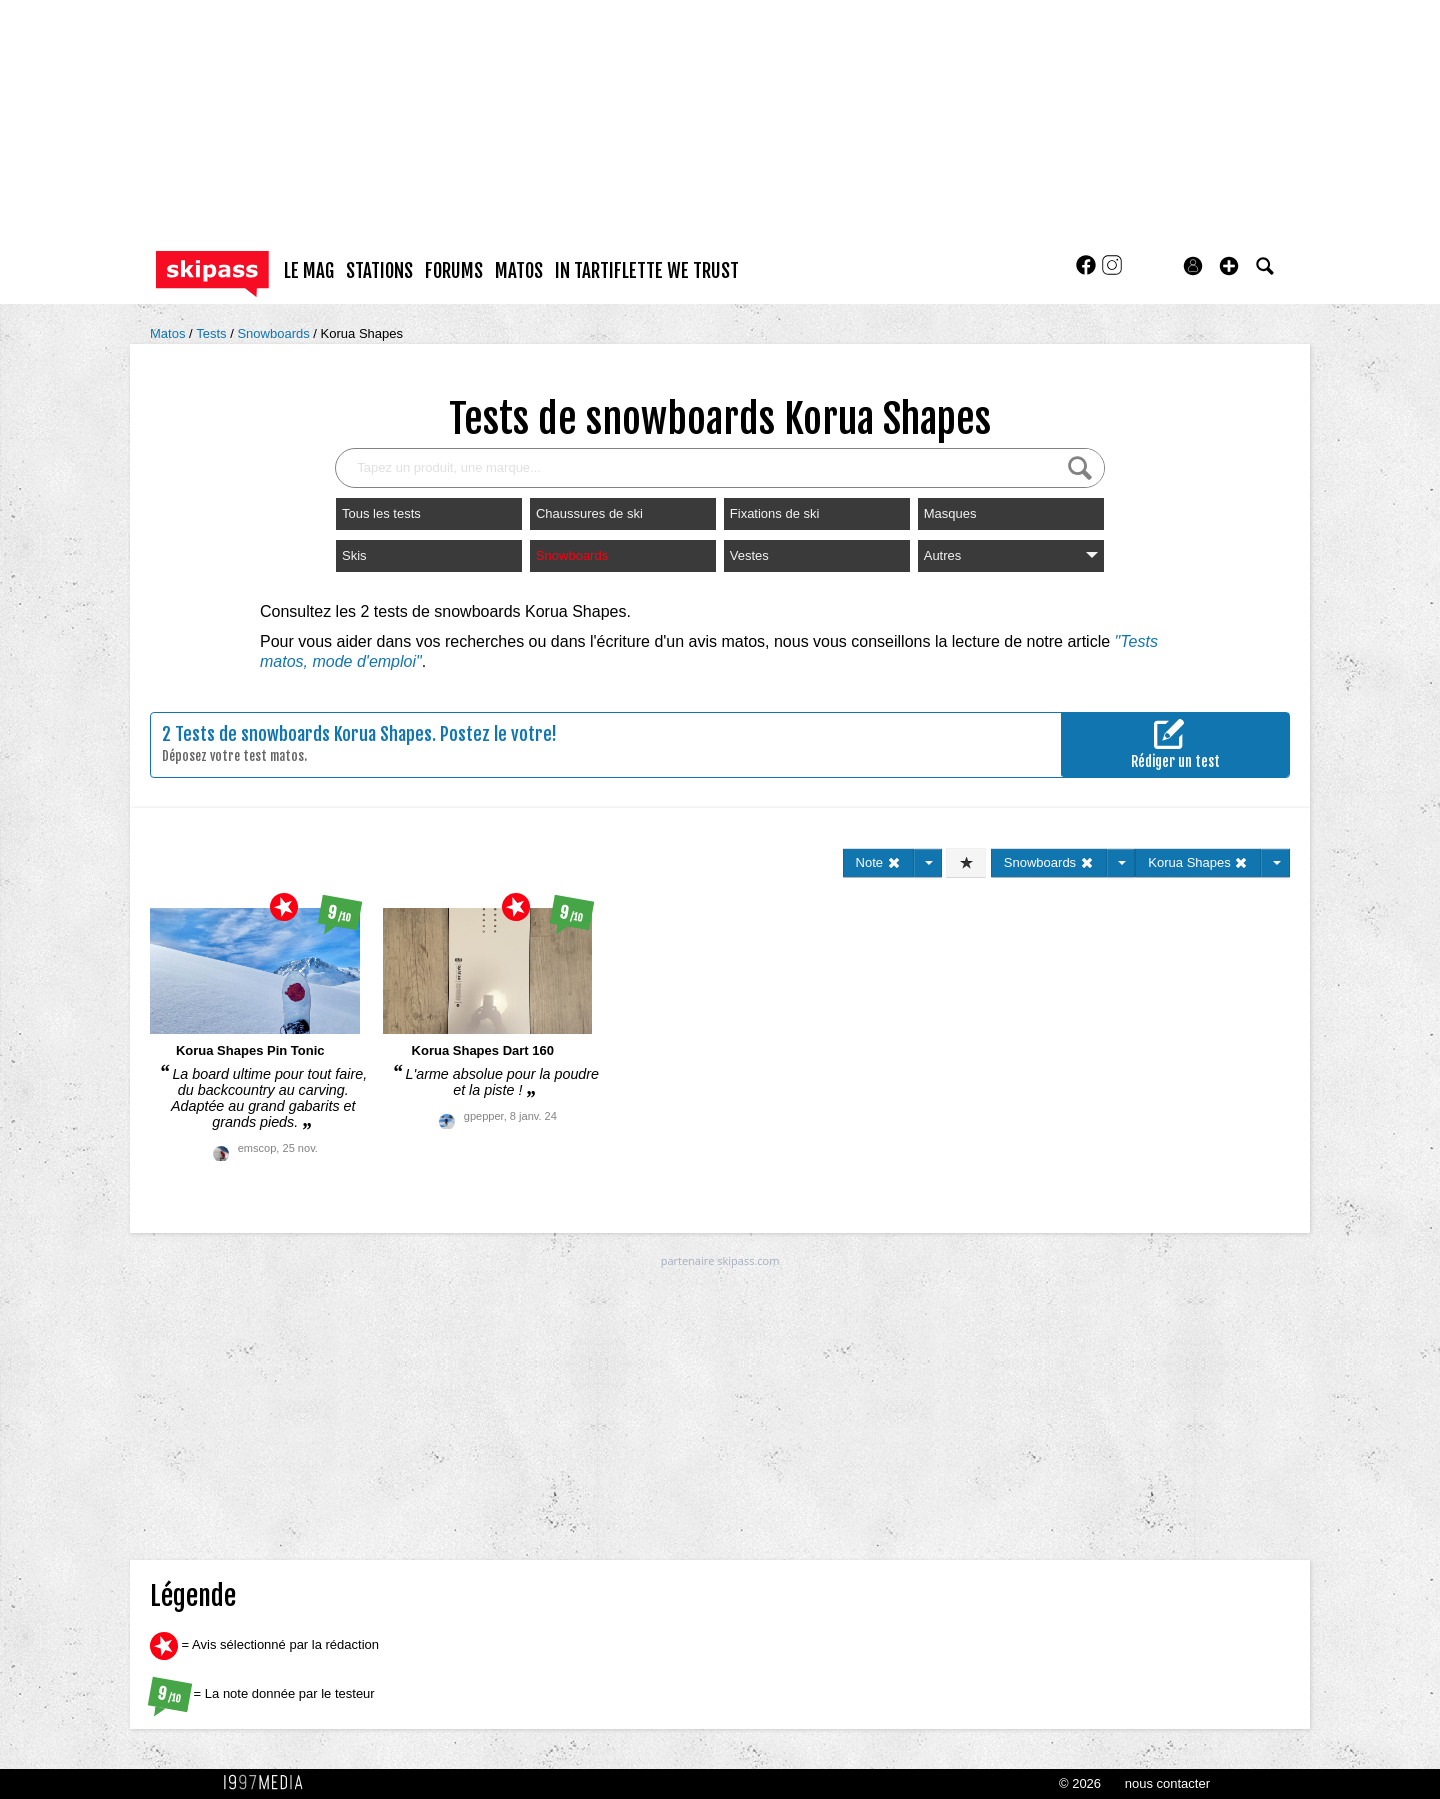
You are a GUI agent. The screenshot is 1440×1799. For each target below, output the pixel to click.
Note (878, 862)
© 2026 (1080, 1783)
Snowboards (275, 333)
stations (379, 271)
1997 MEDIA (269, 1783)
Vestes (749, 555)
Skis (354, 555)
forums (454, 271)
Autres (1011, 555)
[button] (1229, 266)
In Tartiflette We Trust (647, 271)
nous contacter (1167, 1783)
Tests (213, 333)
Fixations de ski (775, 513)
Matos (169, 333)
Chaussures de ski (589, 513)
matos (519, 271)
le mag (309, 271)
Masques (950, 513)
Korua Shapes (362, 333)
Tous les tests (381, 513)
